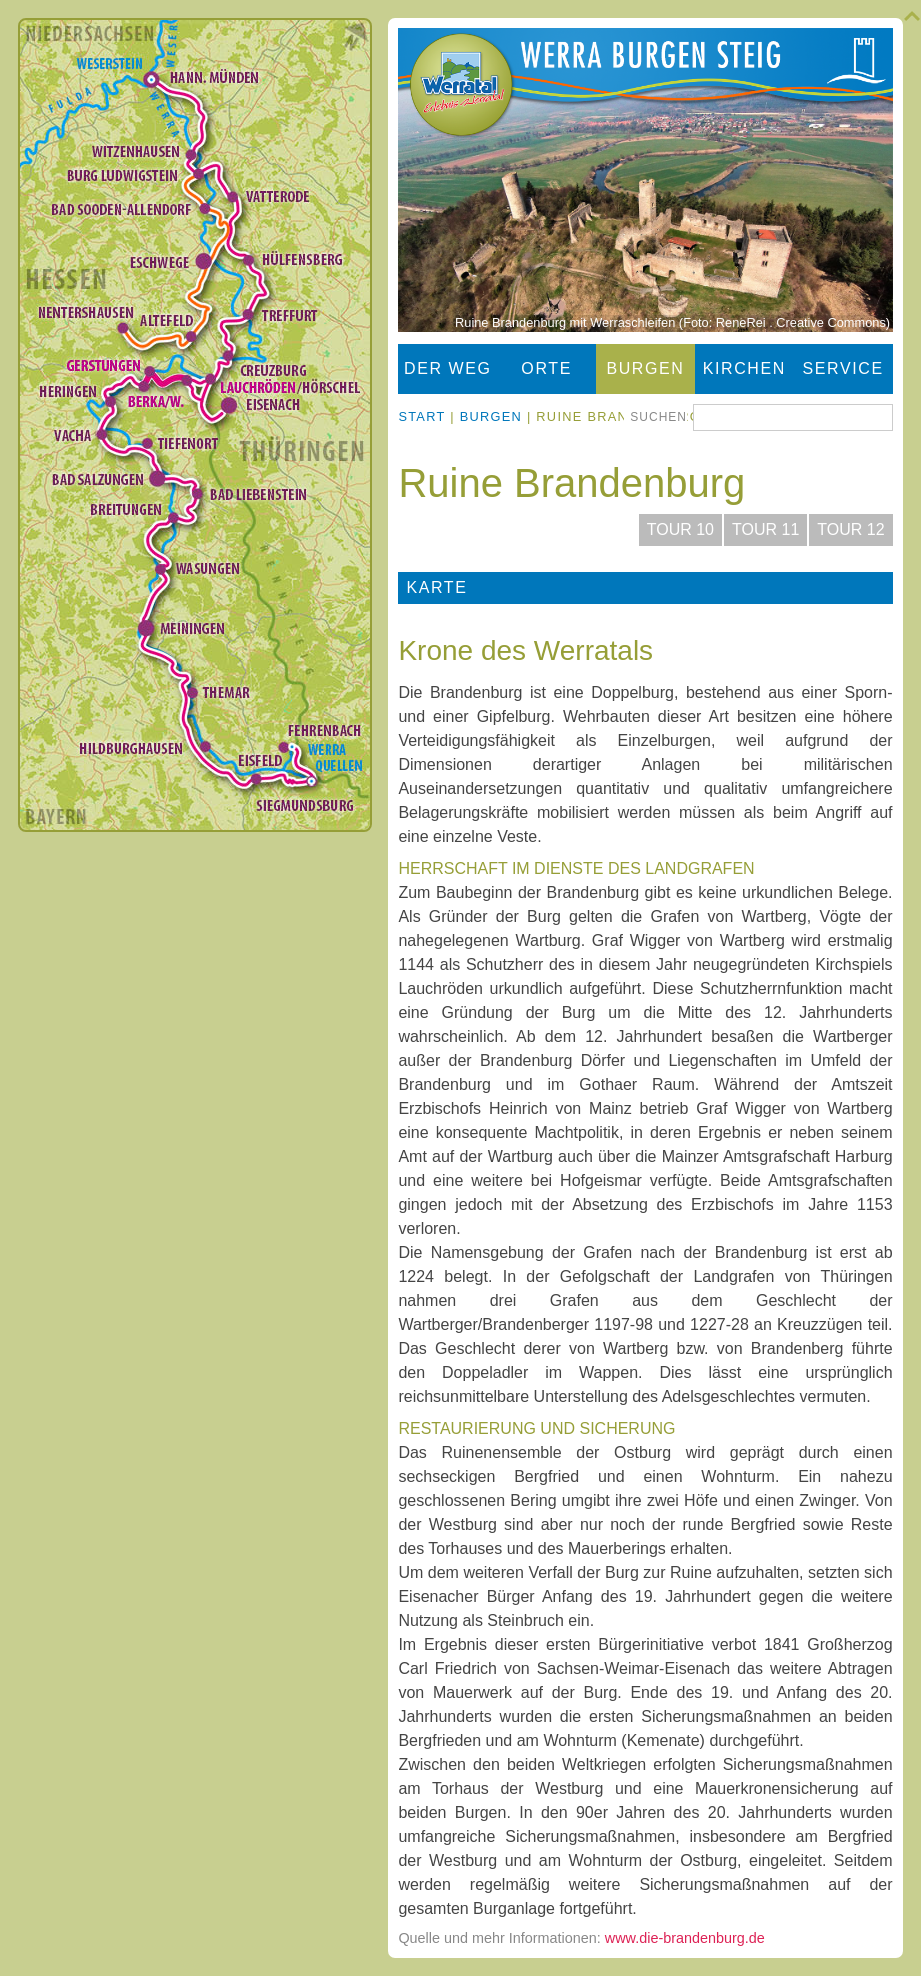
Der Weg (448, 368)
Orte (546, 368)
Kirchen (744, 368)
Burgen (645, 368)
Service (843, 368)
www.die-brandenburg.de (685, 1938)
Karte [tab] (436, 587)
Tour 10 (680, 529)
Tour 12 (850, 529)
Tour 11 (765, 529)
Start (421, 416)
